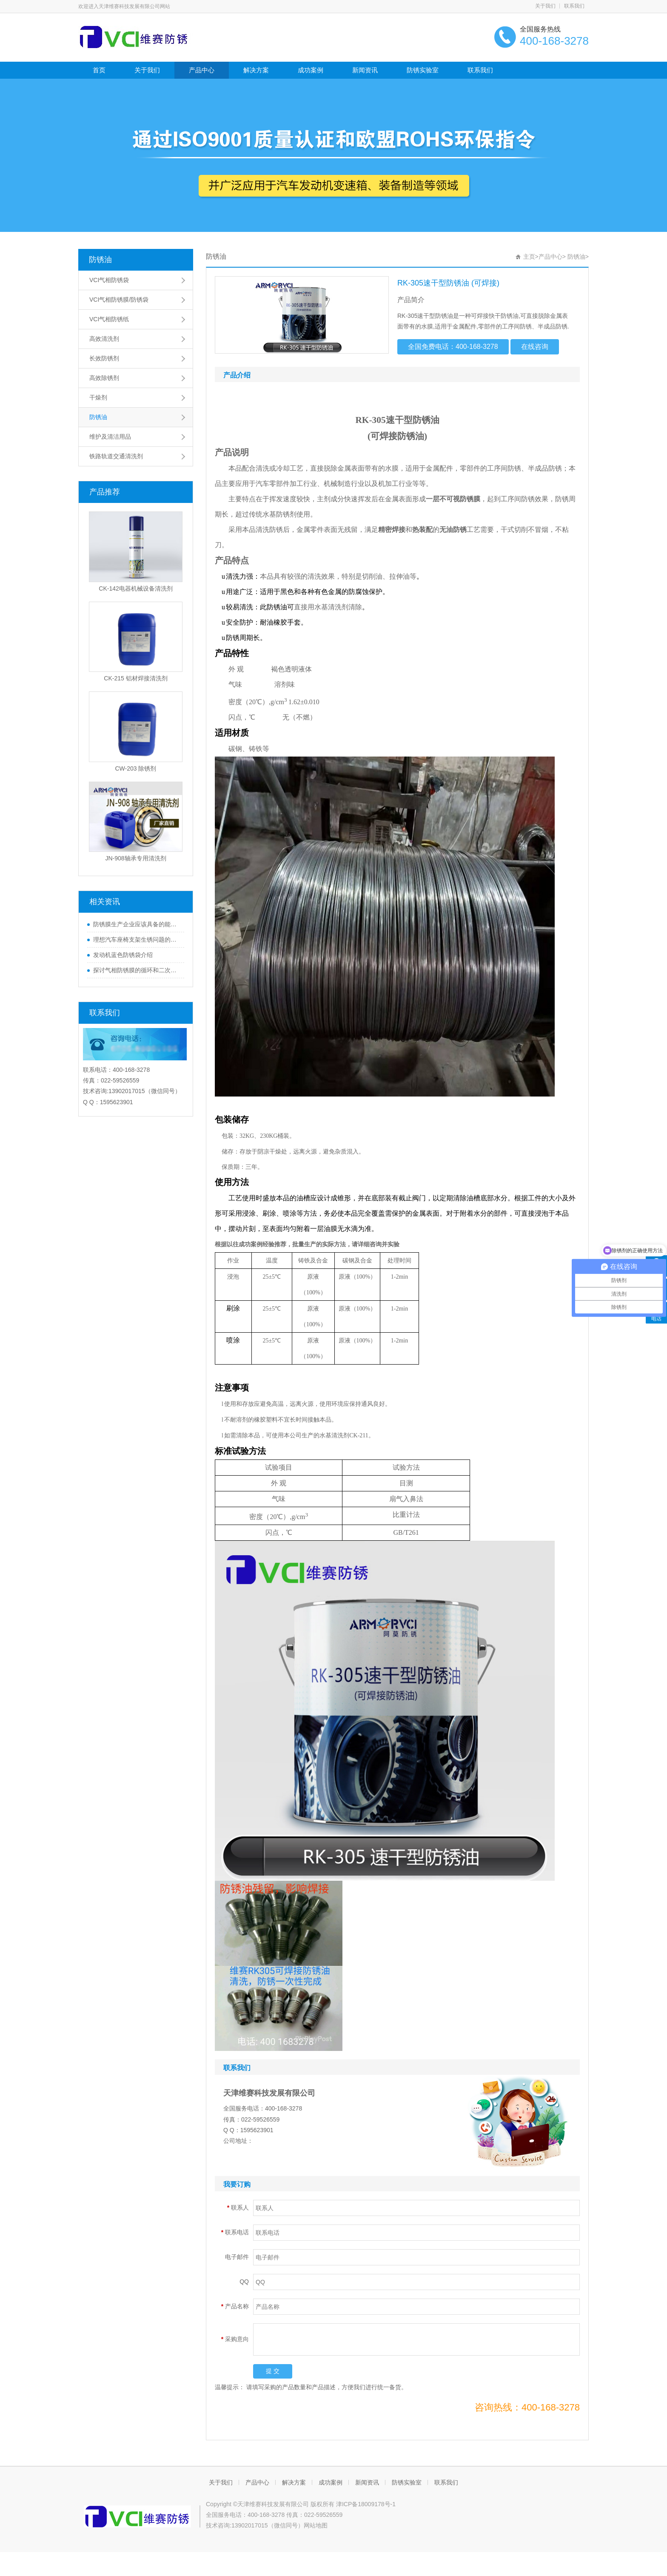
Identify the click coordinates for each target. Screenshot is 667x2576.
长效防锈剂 (104, 358)
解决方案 (256, 70)
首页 (99, 70)
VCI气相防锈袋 (109, 280)
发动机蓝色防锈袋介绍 (123, 954)
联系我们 (574, 6)
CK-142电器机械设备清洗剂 (135, 588)
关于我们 (545, 6)
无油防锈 (453, 529)
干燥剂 (98, 397)
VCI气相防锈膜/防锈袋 (118, 299)
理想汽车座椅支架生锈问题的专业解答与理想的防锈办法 (136, 939)
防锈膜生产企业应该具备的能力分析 (136, 924)
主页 (529, 256)
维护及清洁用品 (110, 436)
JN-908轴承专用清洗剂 (135, 858)
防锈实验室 (423, 70)
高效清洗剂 (104, 338)
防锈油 (100, 259)
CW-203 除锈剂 (136, 768)
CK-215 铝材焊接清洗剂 (135, 678)
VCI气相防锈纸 (109, 319)
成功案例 (310, 70)
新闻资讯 (365, 70)
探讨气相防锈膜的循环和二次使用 (136, 970)
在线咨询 (534, 346)
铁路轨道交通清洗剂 (116, 456)
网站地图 (316, 2525)
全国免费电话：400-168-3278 (453, 346)
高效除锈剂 (104, 377)
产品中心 (201, 70)
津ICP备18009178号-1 (366, 2504)
